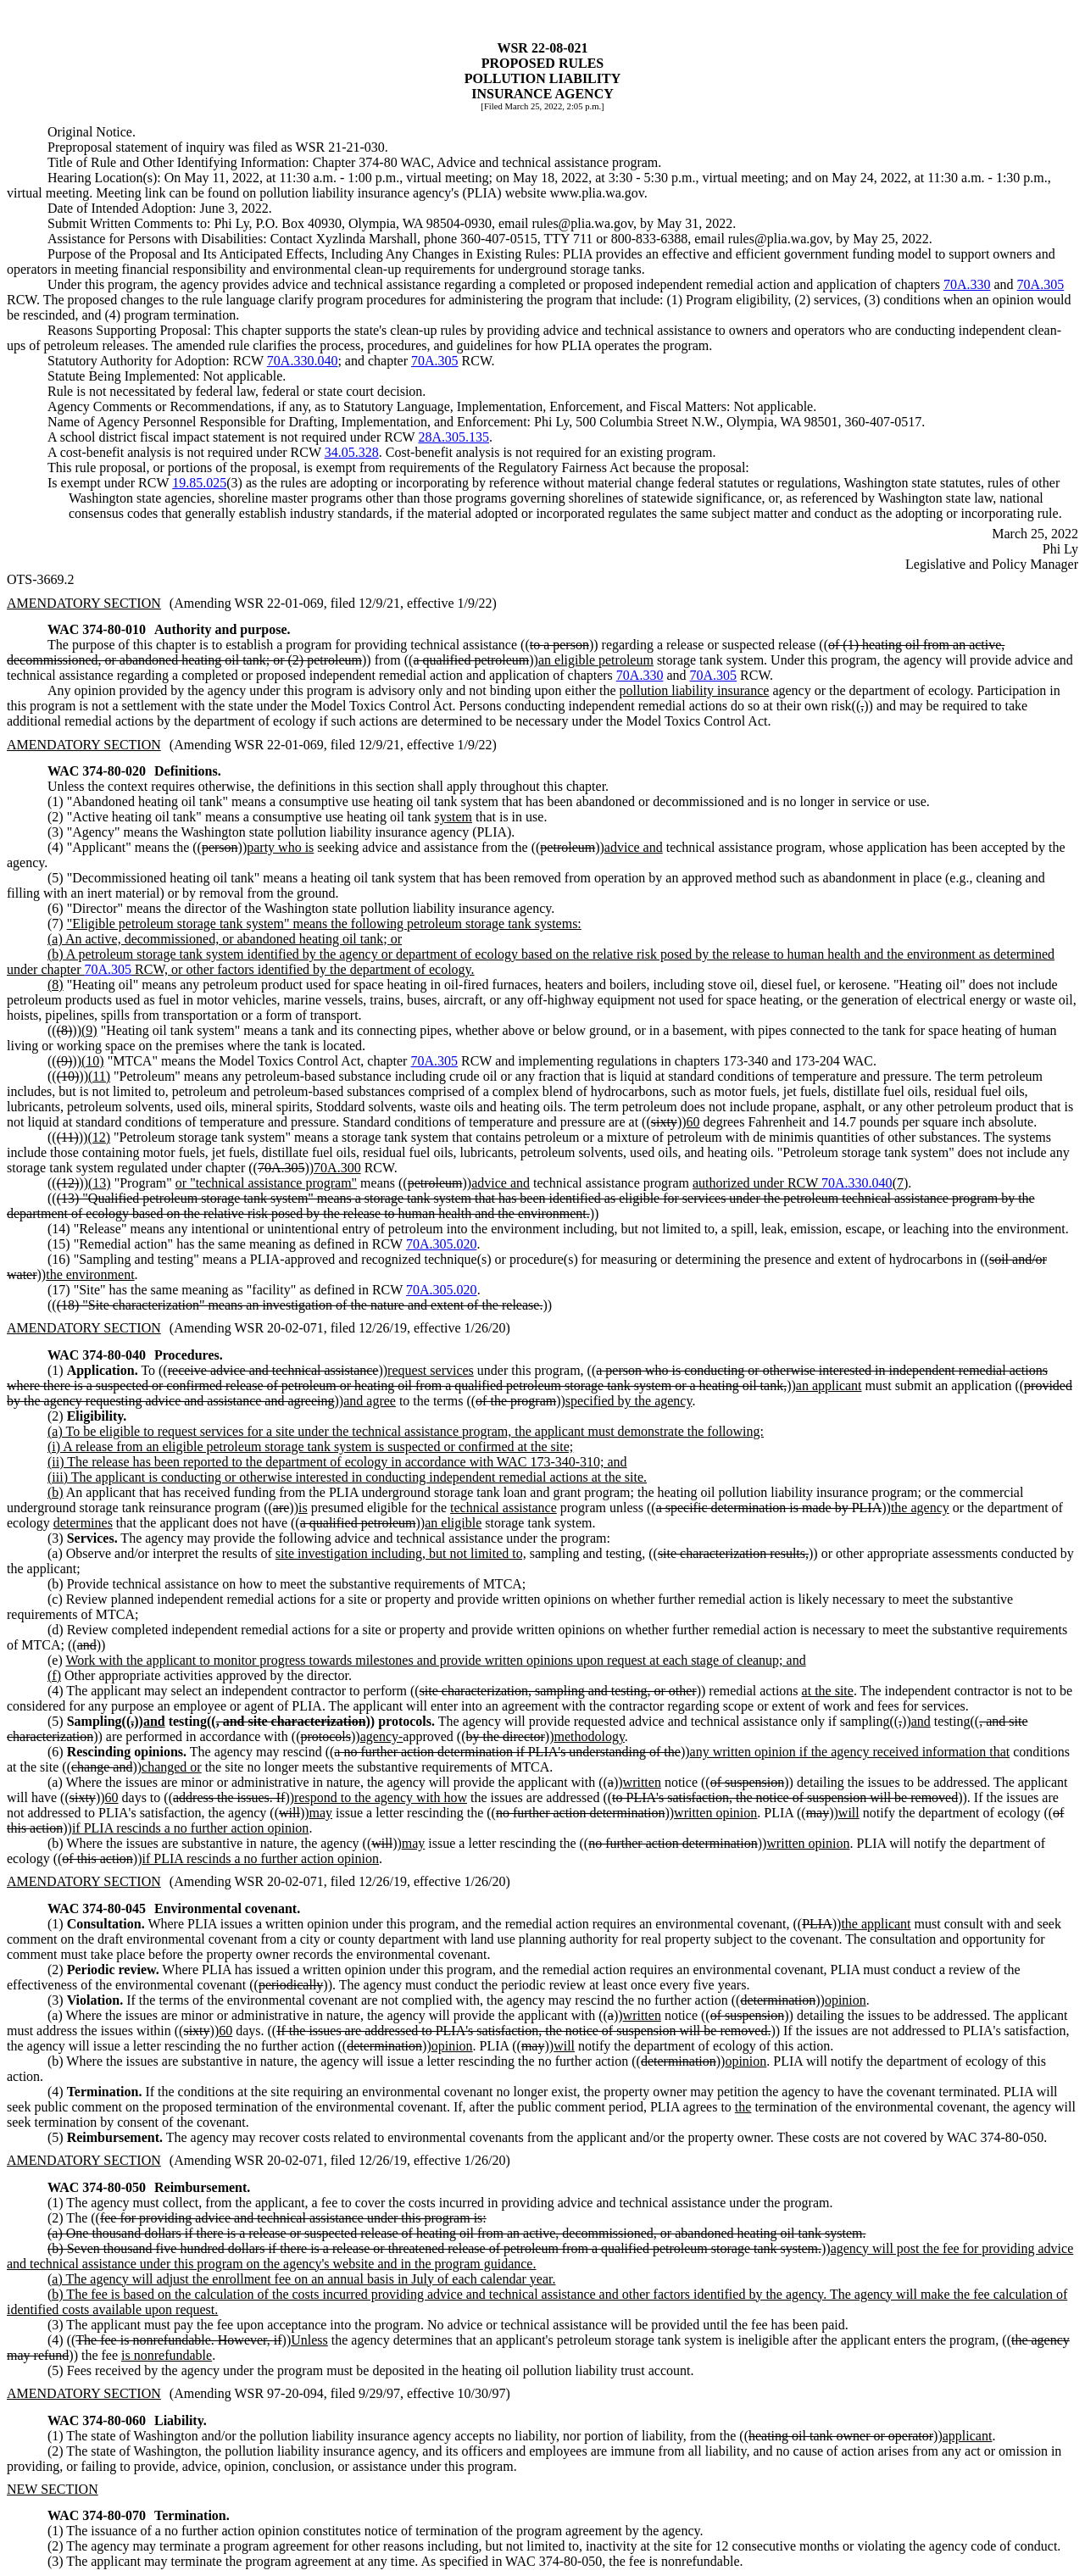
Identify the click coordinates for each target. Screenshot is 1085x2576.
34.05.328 (352, 452)
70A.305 (1041, 284)
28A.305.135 (453, 437)
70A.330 (967, 284)
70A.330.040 (302, 360)
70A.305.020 (441, 1244)
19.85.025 (199, 483)
